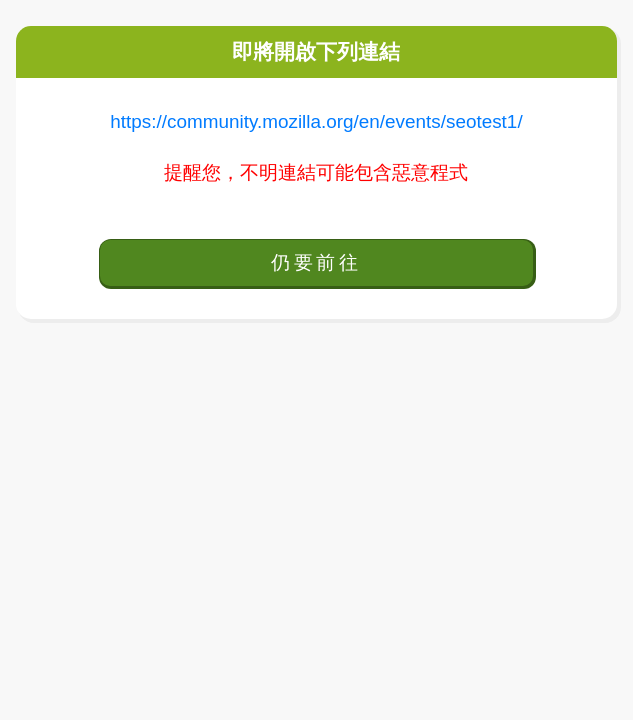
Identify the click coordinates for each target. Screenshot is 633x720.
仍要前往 (316, 262)
